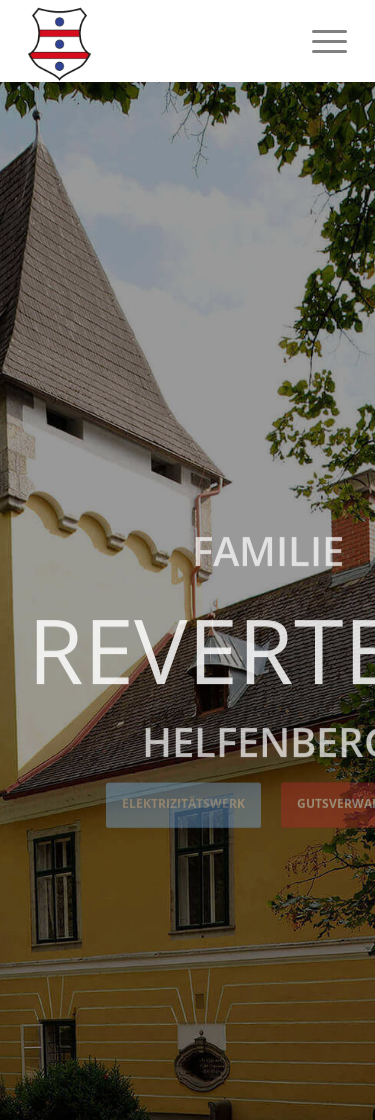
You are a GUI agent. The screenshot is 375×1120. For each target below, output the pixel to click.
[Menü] (319, 41)
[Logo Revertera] (155, 41)
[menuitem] (319, 41)
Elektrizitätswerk (183, 802)
